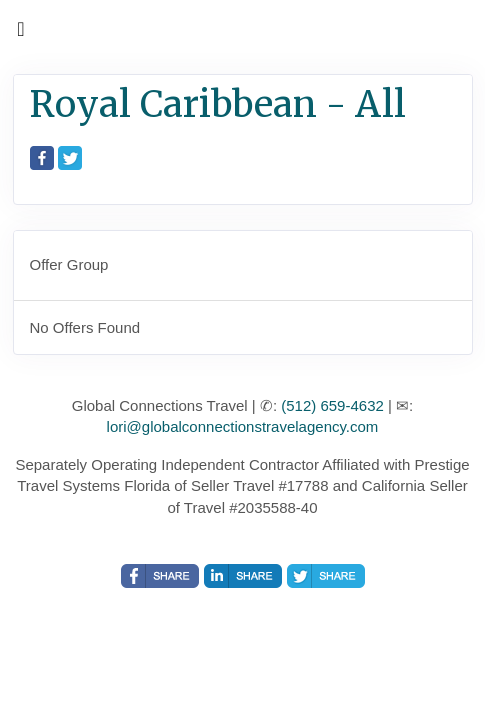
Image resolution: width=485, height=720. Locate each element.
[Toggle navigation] (21, 34)
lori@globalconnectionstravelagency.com (243, 426)
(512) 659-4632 (332, 405)
